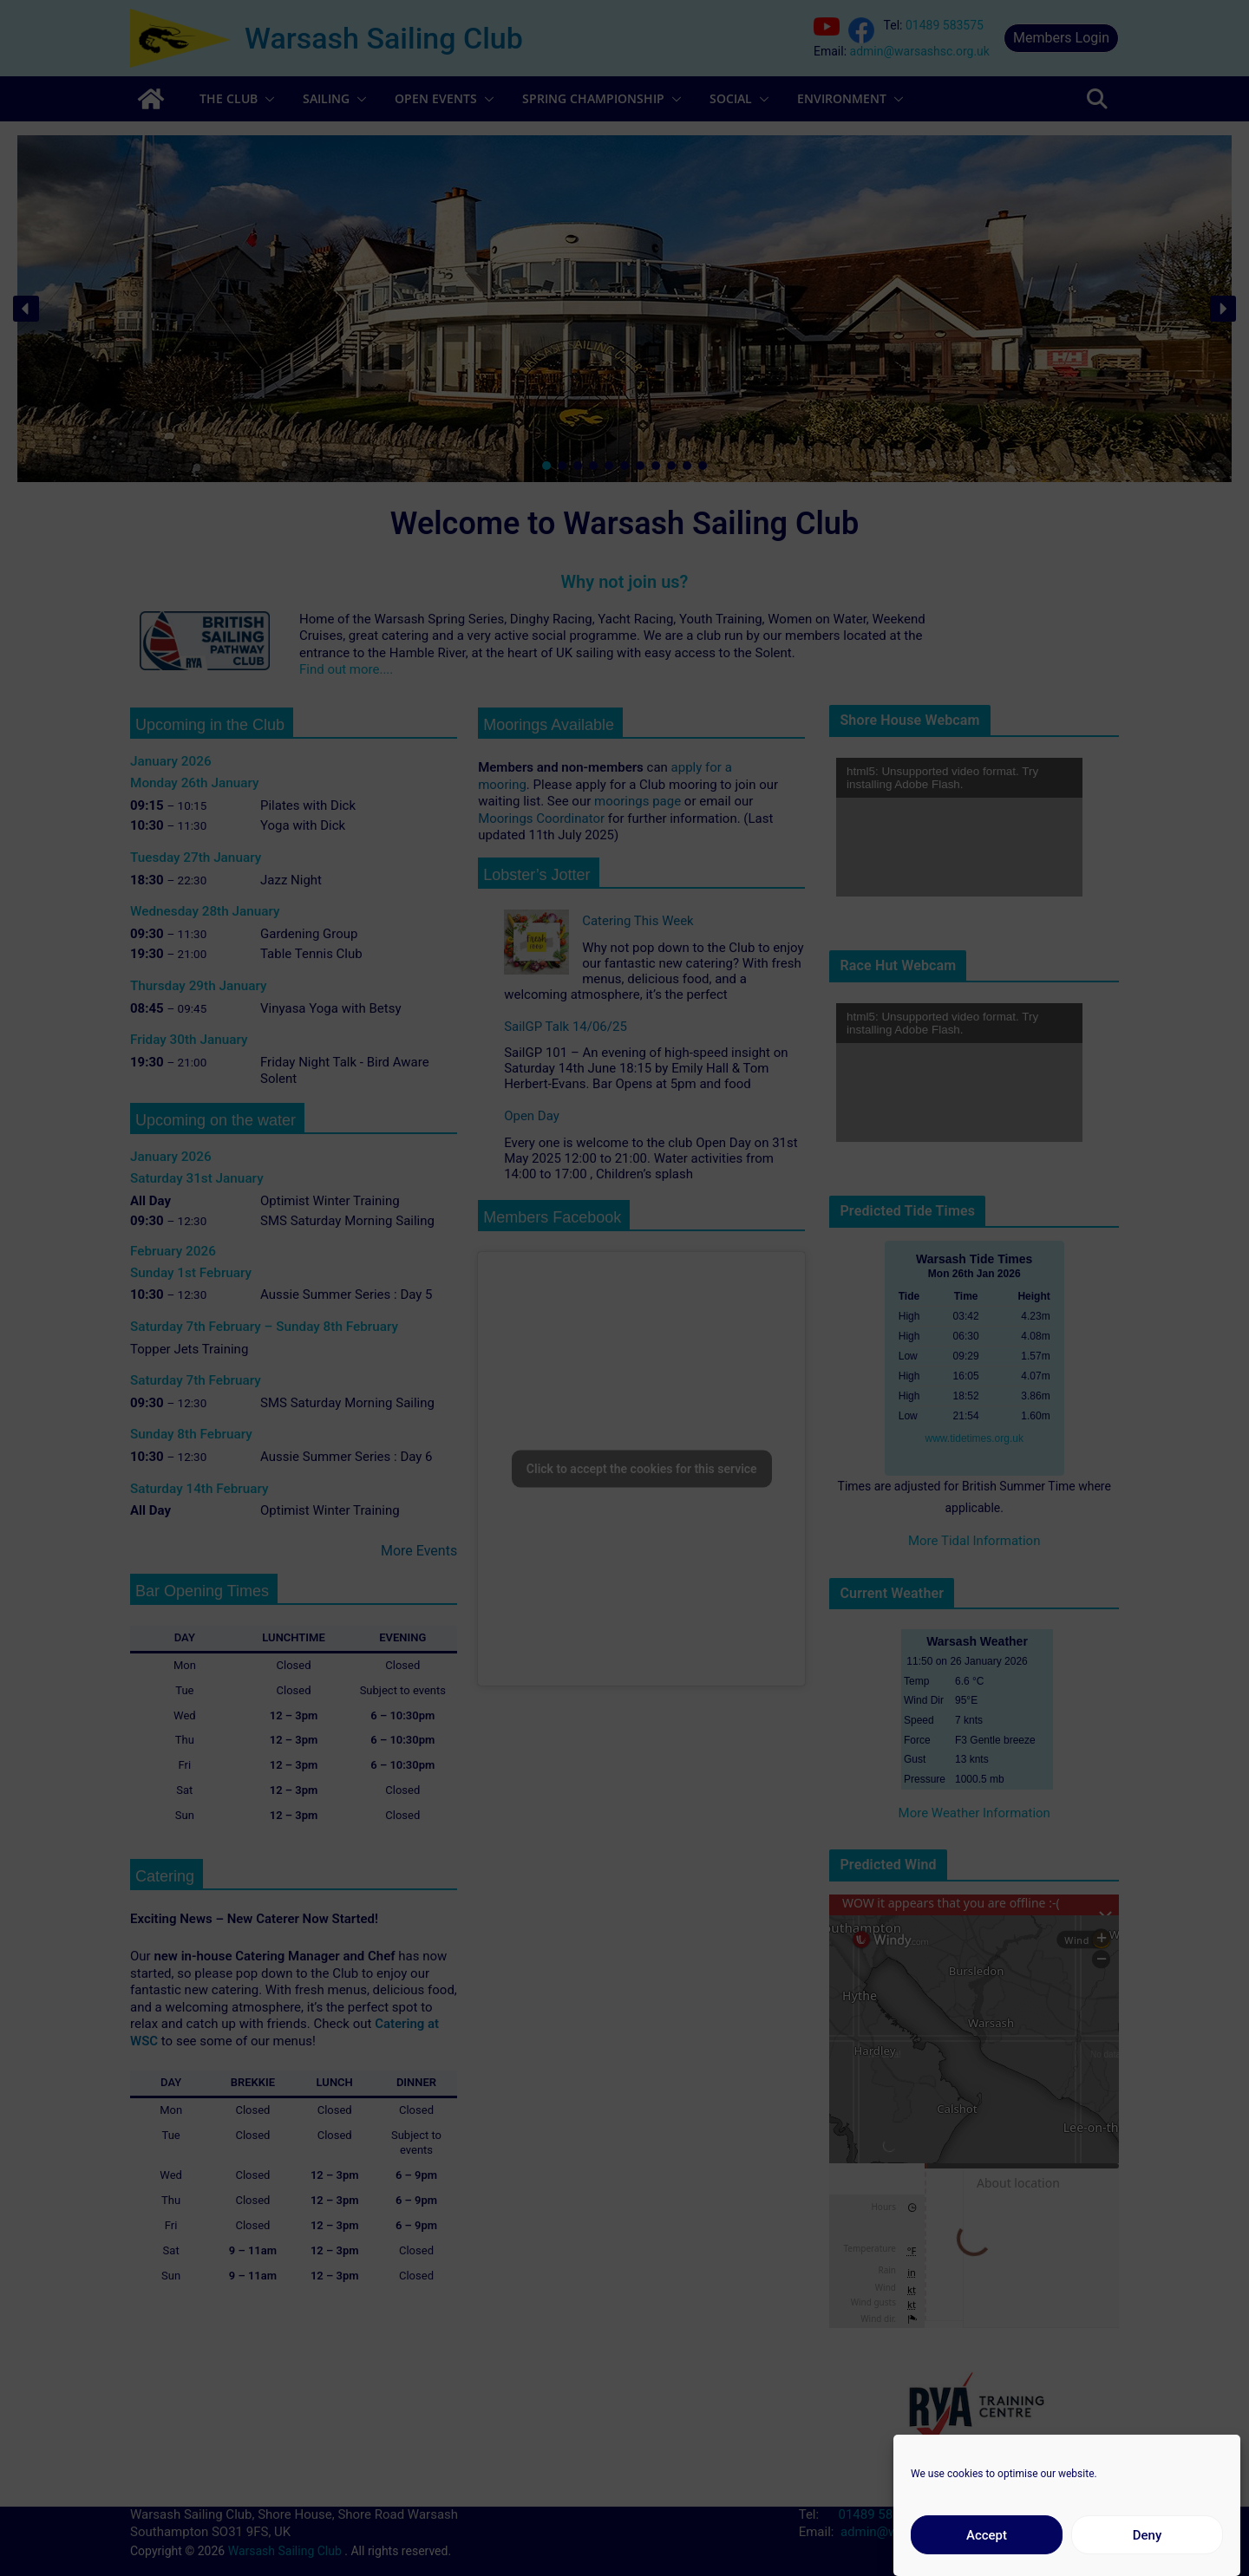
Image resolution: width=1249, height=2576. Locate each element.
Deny (1147, 2535)
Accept (986, 2535)
